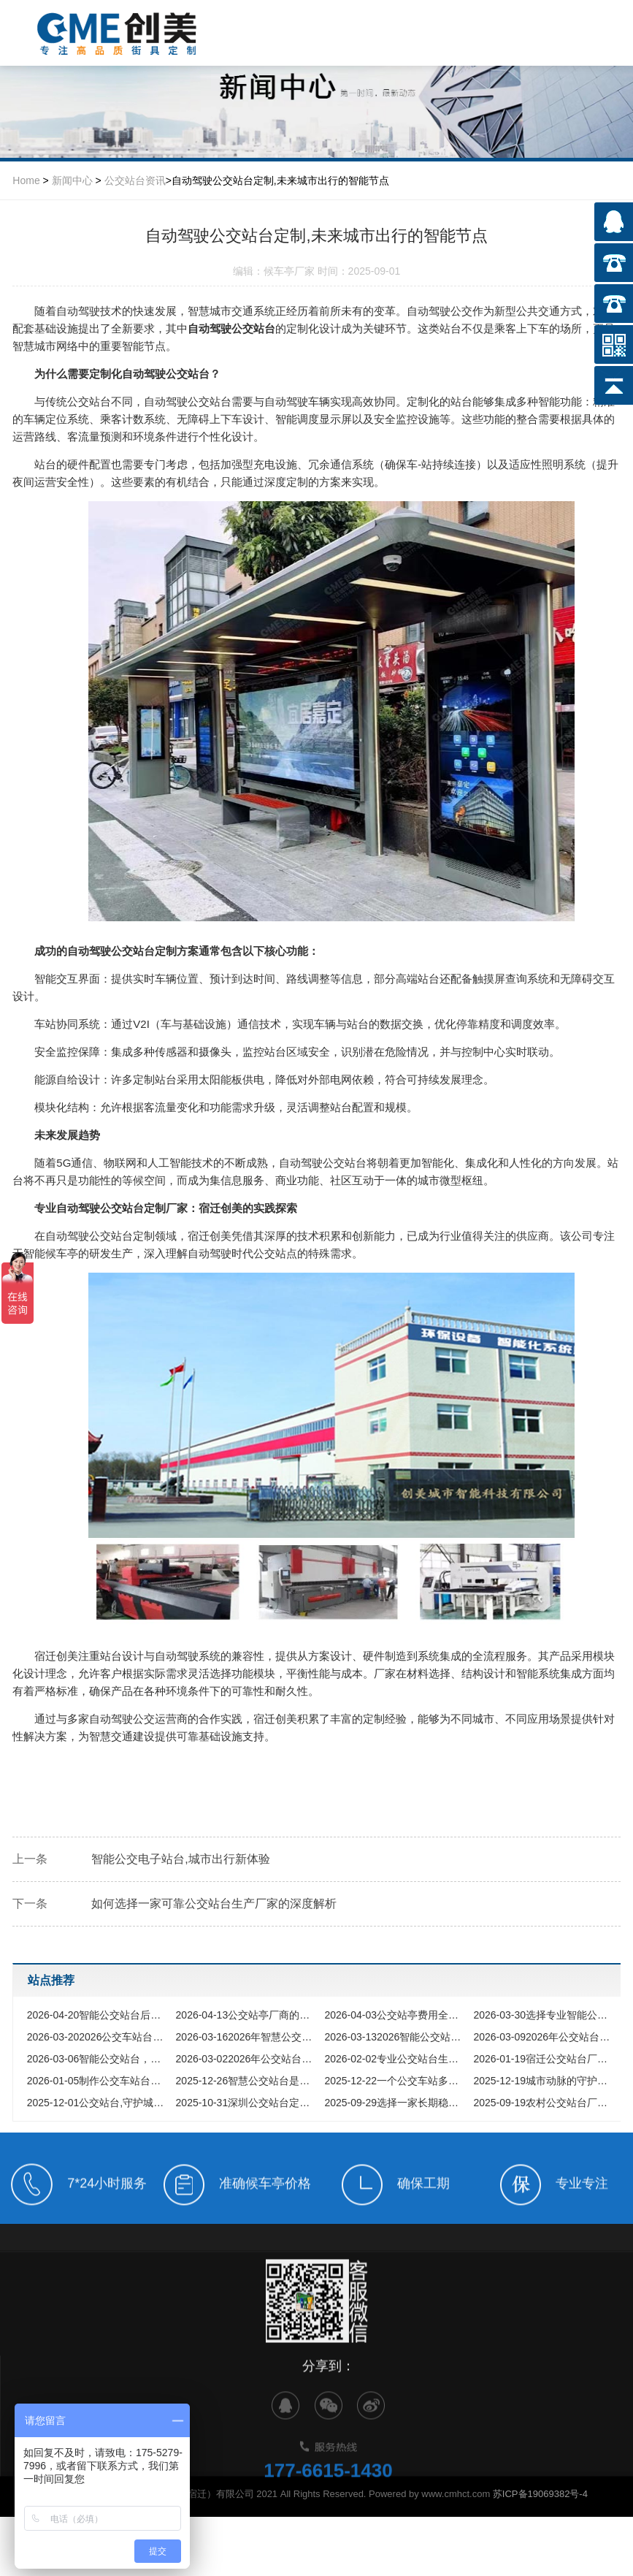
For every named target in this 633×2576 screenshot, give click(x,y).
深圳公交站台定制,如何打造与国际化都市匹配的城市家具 (247, 2102)
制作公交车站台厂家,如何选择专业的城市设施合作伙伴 (98, 2081)
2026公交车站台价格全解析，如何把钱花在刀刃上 (98, 2037)
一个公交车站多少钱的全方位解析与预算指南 (395, 2081)
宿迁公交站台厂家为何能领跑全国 (544, 2059)
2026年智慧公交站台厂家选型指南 (247, 2037)
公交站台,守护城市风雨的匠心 (98, 2102)
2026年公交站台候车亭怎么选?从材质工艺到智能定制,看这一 (247, 2059)
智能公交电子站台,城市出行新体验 (180, 1859)
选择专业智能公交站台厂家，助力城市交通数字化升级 (544, 2015)
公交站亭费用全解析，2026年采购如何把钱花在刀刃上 (395, 2015)
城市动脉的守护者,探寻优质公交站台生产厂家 (544, 2081)
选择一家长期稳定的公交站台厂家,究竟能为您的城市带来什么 (395, 2102)
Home (25, 180)
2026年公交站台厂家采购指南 (544, 2037)
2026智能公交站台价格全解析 (395, 2037)
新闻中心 (72, 180)
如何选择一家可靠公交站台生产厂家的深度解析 (214, 1903)
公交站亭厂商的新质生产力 (247, 2015)
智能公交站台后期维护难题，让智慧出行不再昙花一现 (98, 2015)
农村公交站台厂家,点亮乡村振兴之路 (544, 2102)
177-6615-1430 (328, 2502)
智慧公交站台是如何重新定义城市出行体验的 (247, 2081)
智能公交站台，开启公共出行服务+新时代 (98, 2059)
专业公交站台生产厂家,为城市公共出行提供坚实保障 (395, 2059)
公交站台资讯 (135, 180)
